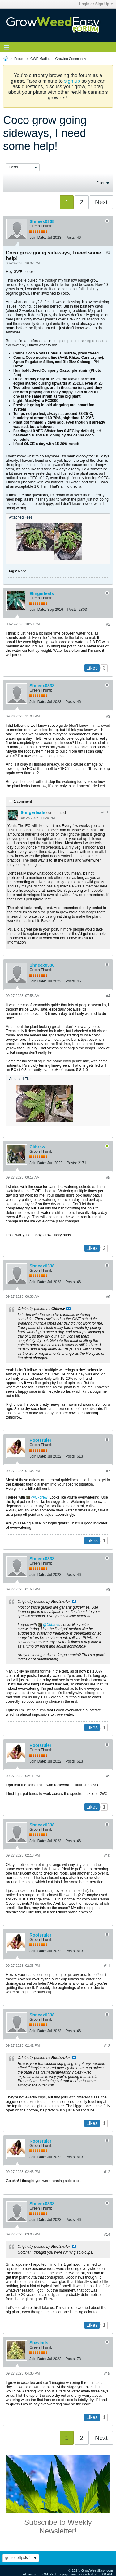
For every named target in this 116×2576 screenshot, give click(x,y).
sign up (72, 81)
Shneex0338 (41, 221)
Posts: (70, 237)
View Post (68, 1308)
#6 (108, 1297)
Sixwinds (38, 2342)
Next (101, 202)
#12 (107, 2046)
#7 (108, 1471)
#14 (107, 2234)
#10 (107, 1856)
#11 (107, 1966)
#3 (108, 716)
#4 (108, 996)
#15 (107, 2373)
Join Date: (37, 237)
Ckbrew (37, 1146)
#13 (107, 2172)
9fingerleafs (41, 593)
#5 (108, 1178)
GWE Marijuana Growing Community (58, 58)
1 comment (23, 801)
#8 (108, 1589)
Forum (19, 58)
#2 (108, 624)
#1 (108, 252)
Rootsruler (40, 1440)
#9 (108, 1776)
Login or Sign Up (96, 4)
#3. (105, 812)
